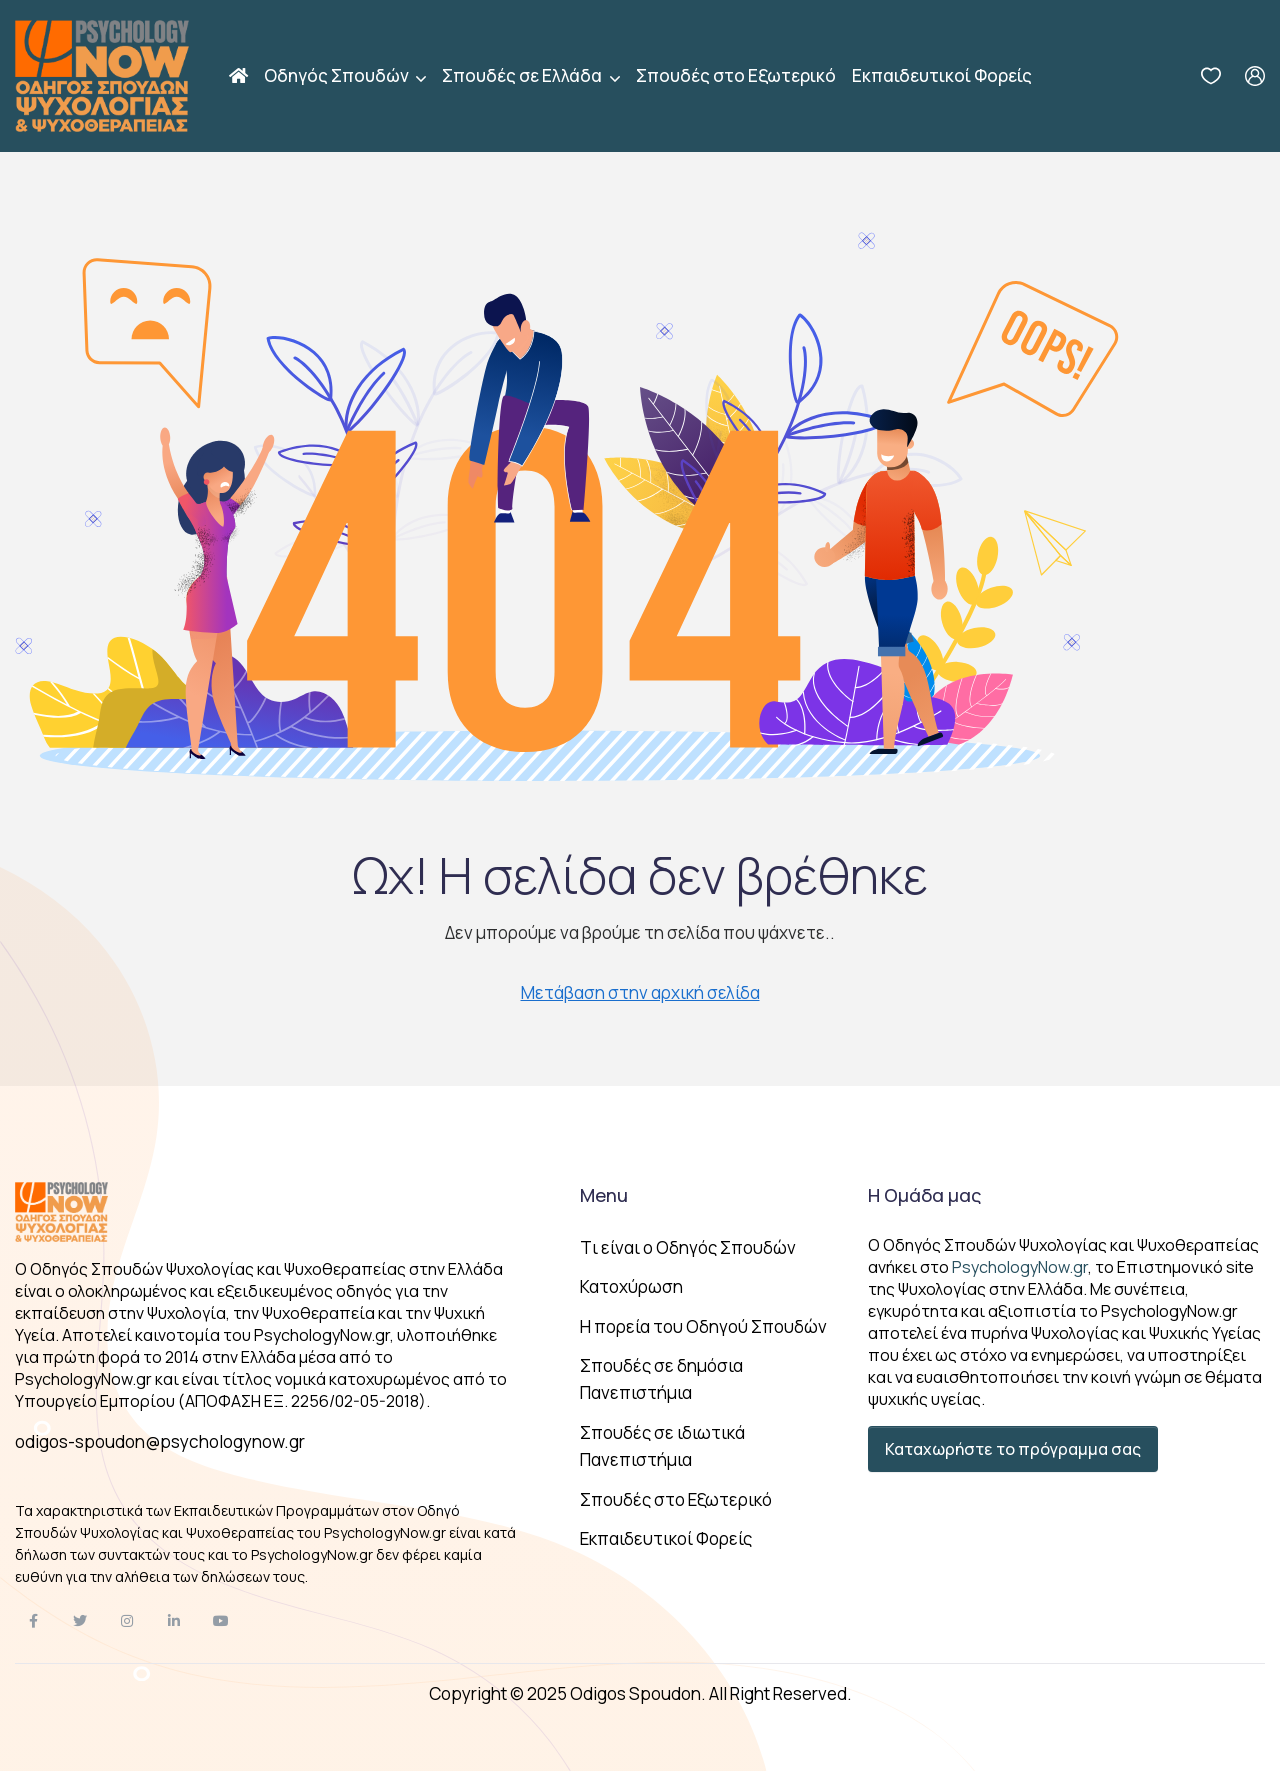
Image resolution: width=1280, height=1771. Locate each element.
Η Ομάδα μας (924, 1195)
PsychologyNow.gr (1020, 1267)
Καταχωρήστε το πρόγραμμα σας (1013, 1449)
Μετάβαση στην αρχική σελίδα (640, 992)
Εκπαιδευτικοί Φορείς (942, 75)
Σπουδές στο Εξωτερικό (736, 75)
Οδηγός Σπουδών (338, 75)
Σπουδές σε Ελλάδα (523, 75)
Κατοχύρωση (631, 1286)
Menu (604, 1195)
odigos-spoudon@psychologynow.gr (160, 1441)
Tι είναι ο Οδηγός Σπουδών (688, 1247)
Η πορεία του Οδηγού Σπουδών (703, 1326)
